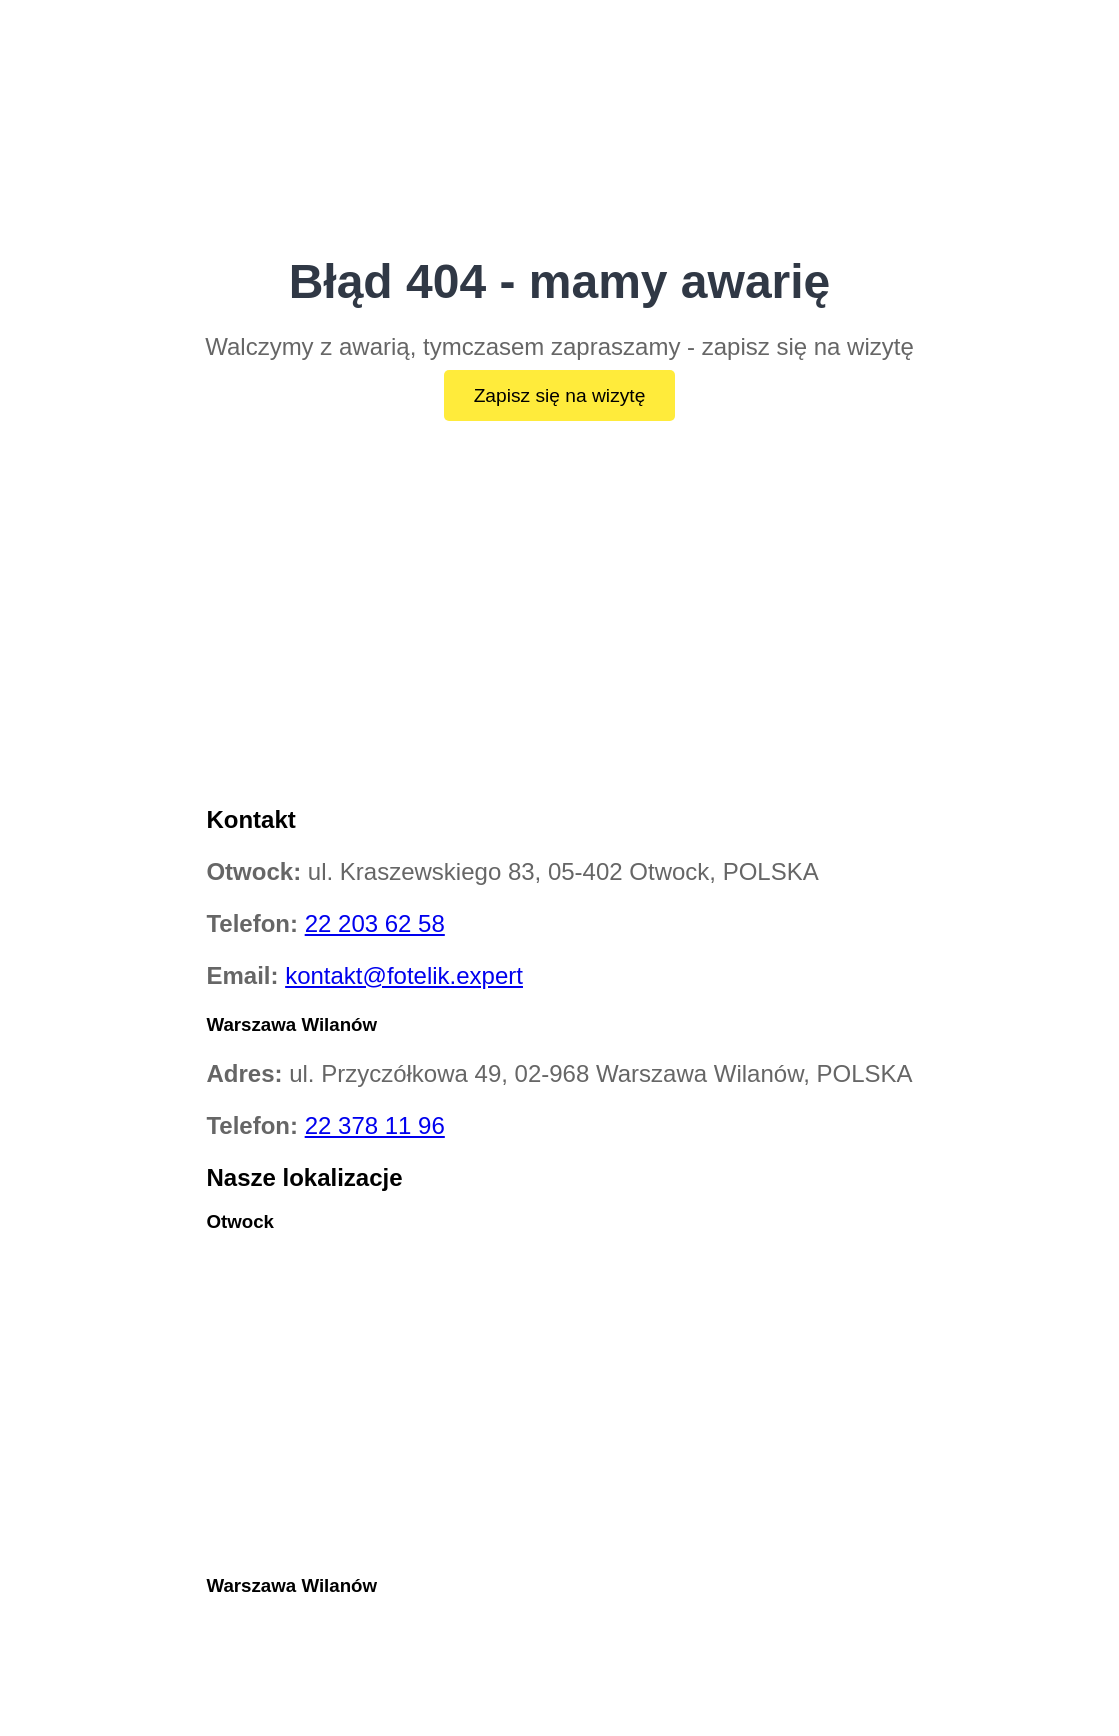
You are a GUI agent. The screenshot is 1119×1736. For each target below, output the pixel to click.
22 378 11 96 (375, 1125)
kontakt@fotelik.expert (404, 975)
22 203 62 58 (375, 923)
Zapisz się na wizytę (560, 395)
